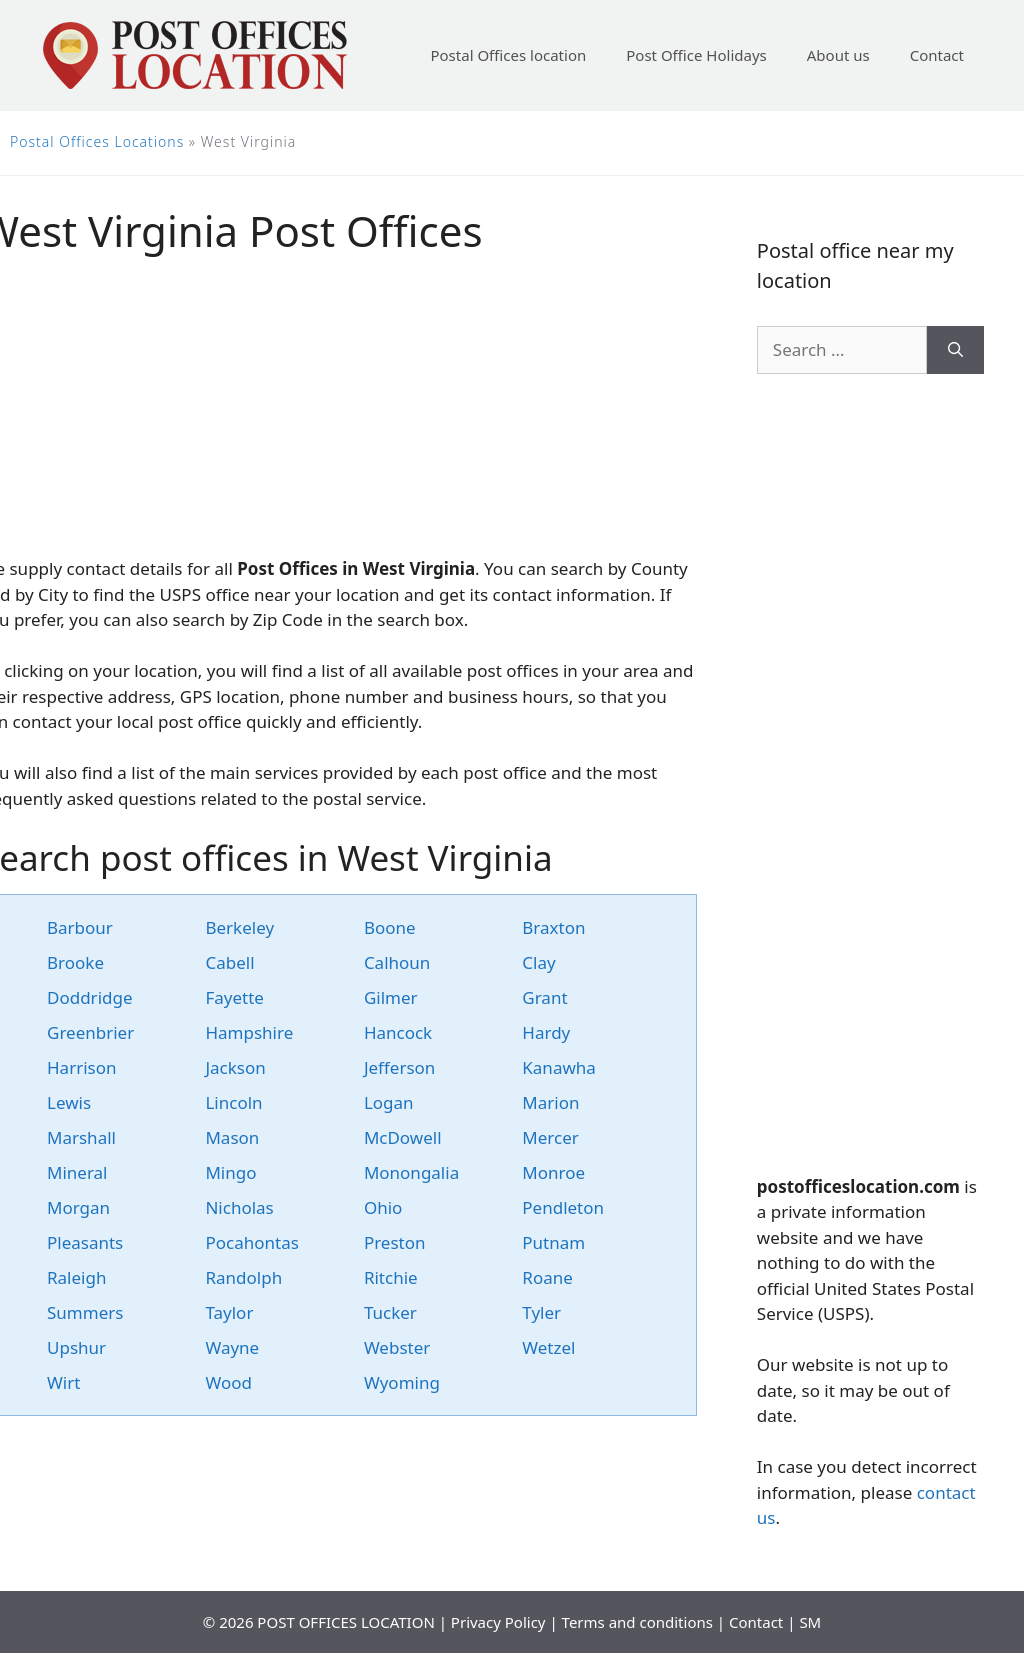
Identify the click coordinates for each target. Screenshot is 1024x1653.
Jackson (235, 1067)
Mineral (77, 1172)
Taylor (229, 1312)
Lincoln (233, 1102)
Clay (538, 962)
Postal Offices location (508, 55)
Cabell (229, 962)
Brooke (75, 962)
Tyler (541, 1312)
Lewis (69, 1102)
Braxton (553, 927)
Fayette (234, 997)
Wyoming (402, 1382)
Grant (544, 997)
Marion (550, 1102)
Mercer (550, 1137)
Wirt (63, 1382)
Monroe (553, 1172)
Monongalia (411, 1172)
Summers (85, 1312)
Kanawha (559, 1067)
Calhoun (397, 962)
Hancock (398, 1032)
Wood (228, 1382)
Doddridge (90, 997)
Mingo (230, 1172)
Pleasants (85, 1242)
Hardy (546, 1032)
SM (810, 1622)
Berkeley (239, 927)
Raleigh (76, 1277)
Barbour (80, 927)
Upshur (76, 1347)
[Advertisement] (870, 774)
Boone (390, 927)
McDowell (403, 1137)
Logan (389, 1102)
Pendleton (563, 1207)
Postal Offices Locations (97, 141)
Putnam (553, 1242)
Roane (547, 1277)
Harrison (82, 1067)
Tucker (390, 1312)
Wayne (232, 1347)
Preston (395, 1242)
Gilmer (391, 997)
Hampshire (249, 1032)
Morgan (78, 1207)
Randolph (243, 1277)
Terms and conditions (637, 1622)
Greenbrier (90, 1032)
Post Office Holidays (696, 55)
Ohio (383, 1207)
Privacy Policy (498, 1622)
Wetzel (548, 1347)
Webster (397, 1347)
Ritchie (391, 1277)
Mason (232, 1137)
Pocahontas (251, 1242)
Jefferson (399, 1067)
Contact (937, 55)
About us (838, 55)
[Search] (955, 350)
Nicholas (239, 1207)
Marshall (81, 1137)
